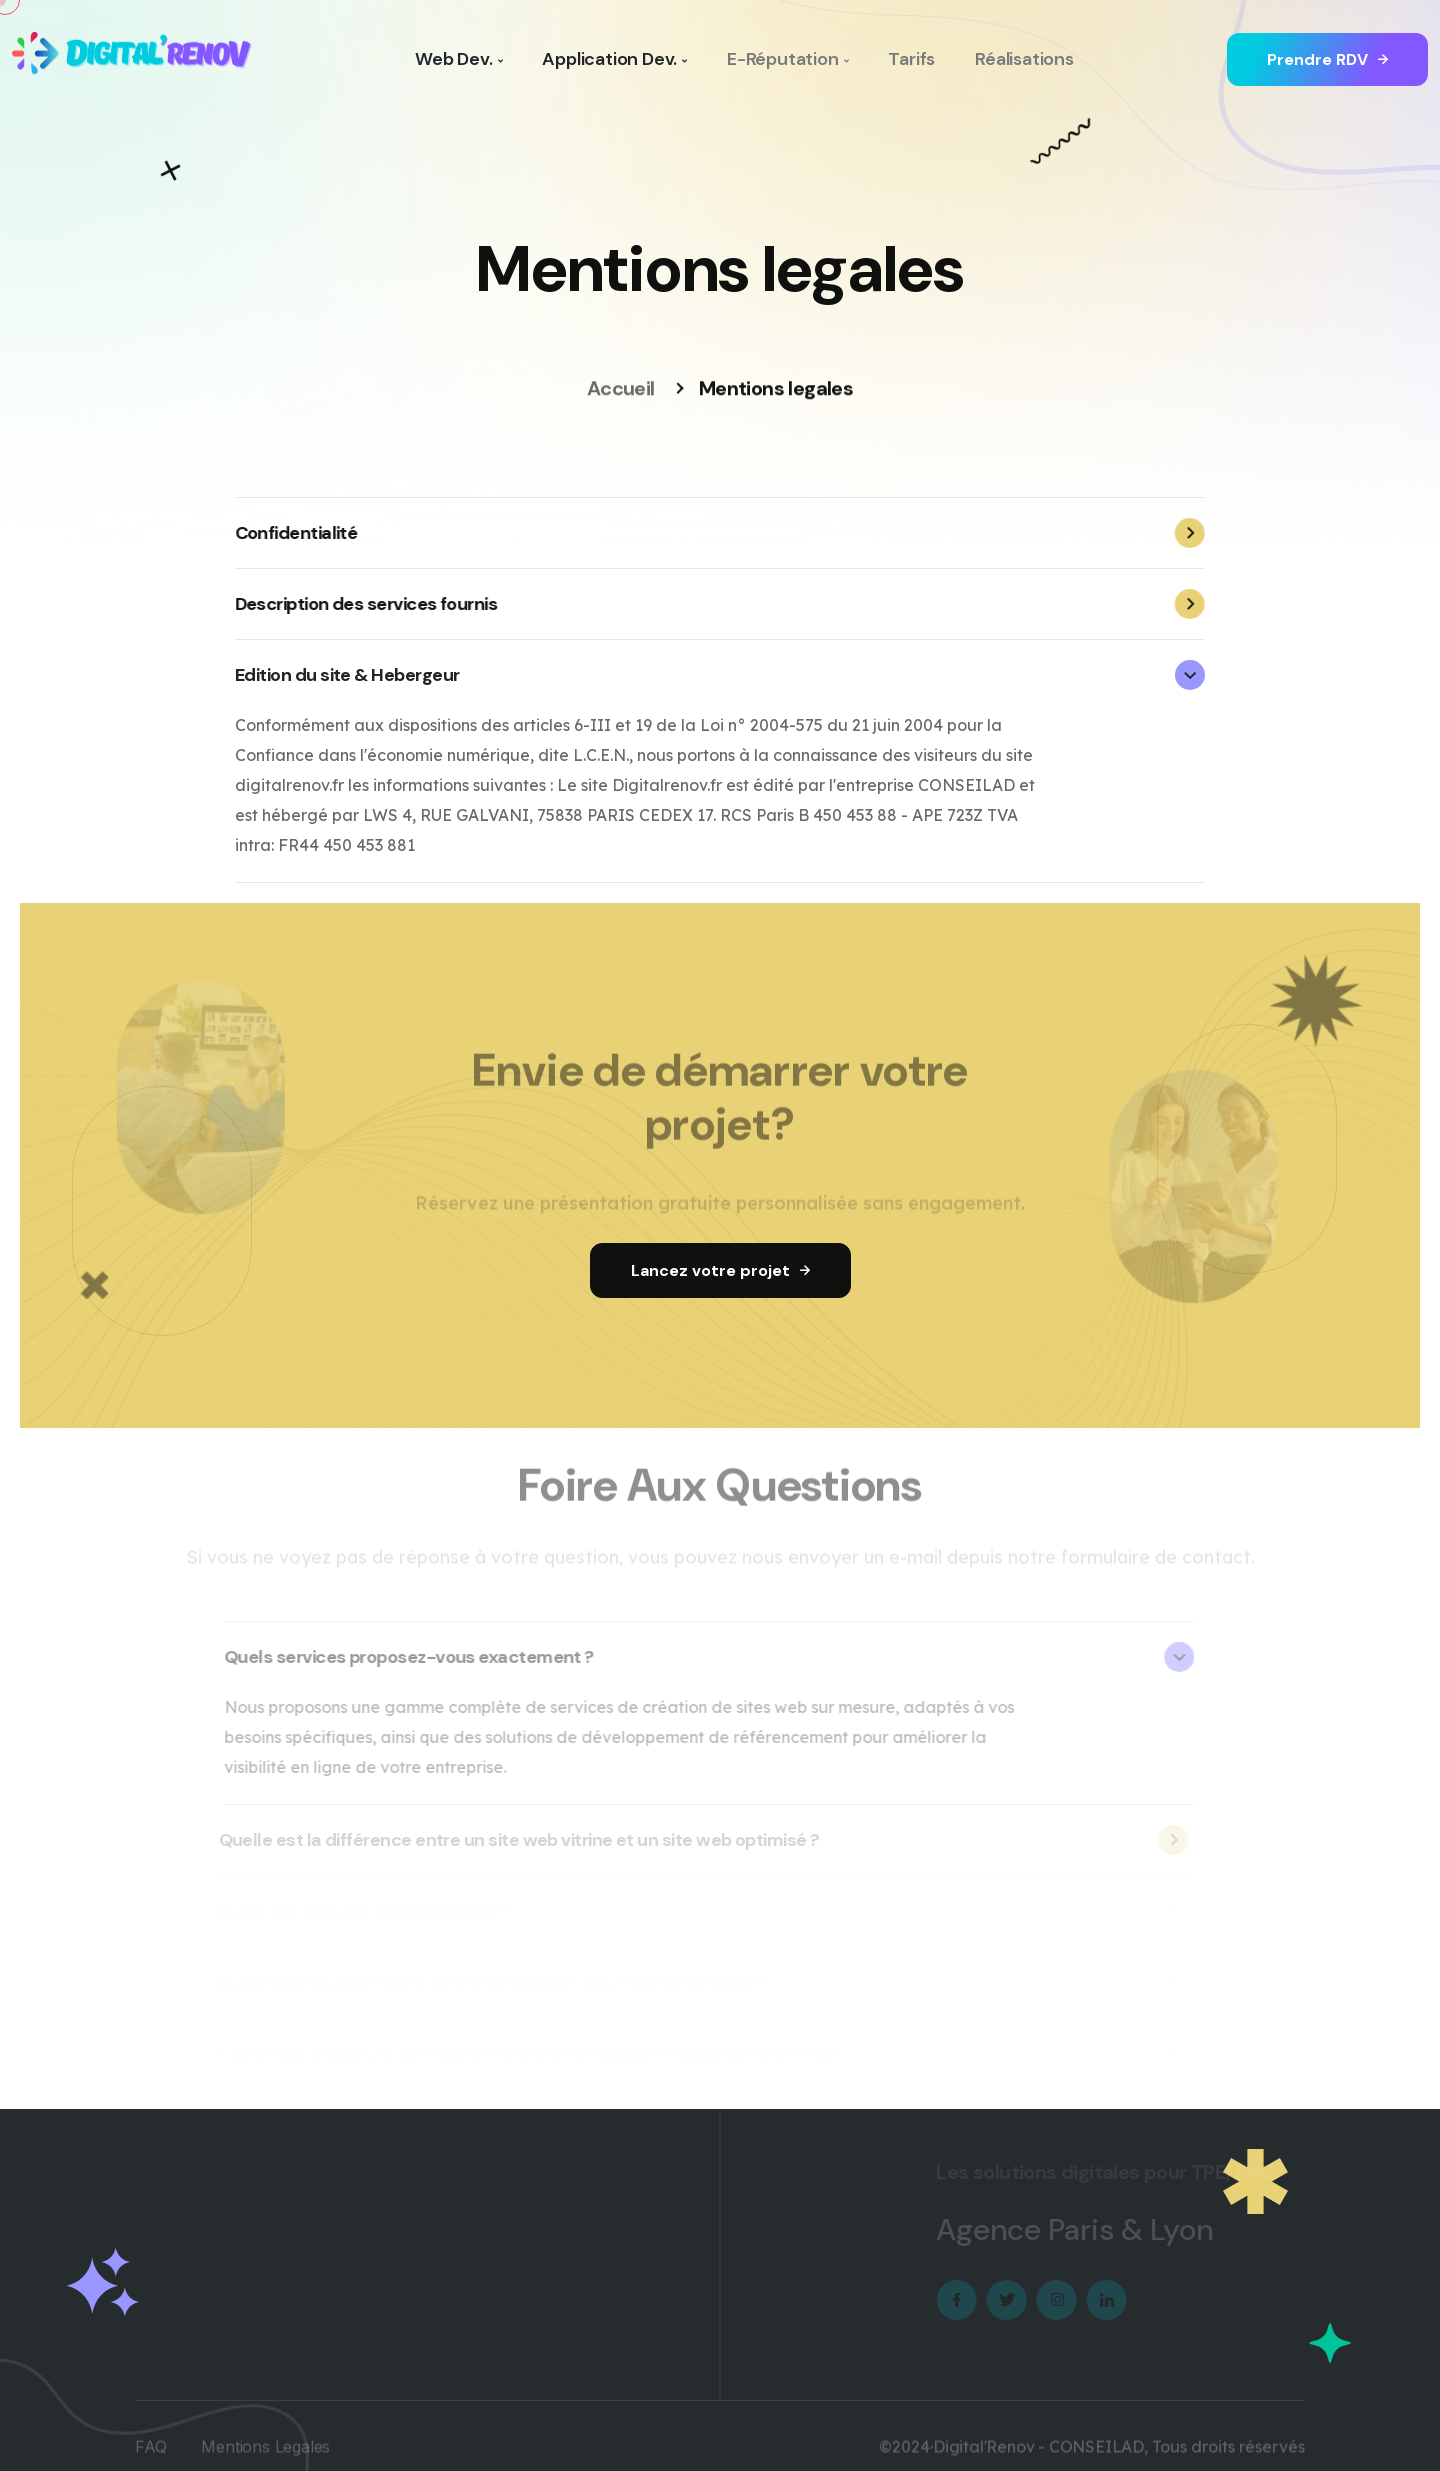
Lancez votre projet (720, 1270)
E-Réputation (787, 59)
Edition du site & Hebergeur (719, 675)
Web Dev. (458, 59)
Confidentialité (718, 533)
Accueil (621, 390)
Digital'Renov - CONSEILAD (1038, 2456)
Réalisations (1024, 59)
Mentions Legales (265, 2456)
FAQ (150, 2456)
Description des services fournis (718, 604)
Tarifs (911, 59)
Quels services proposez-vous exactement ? (700, 1657)
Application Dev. (614, 59)
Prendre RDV (1327, 59)
